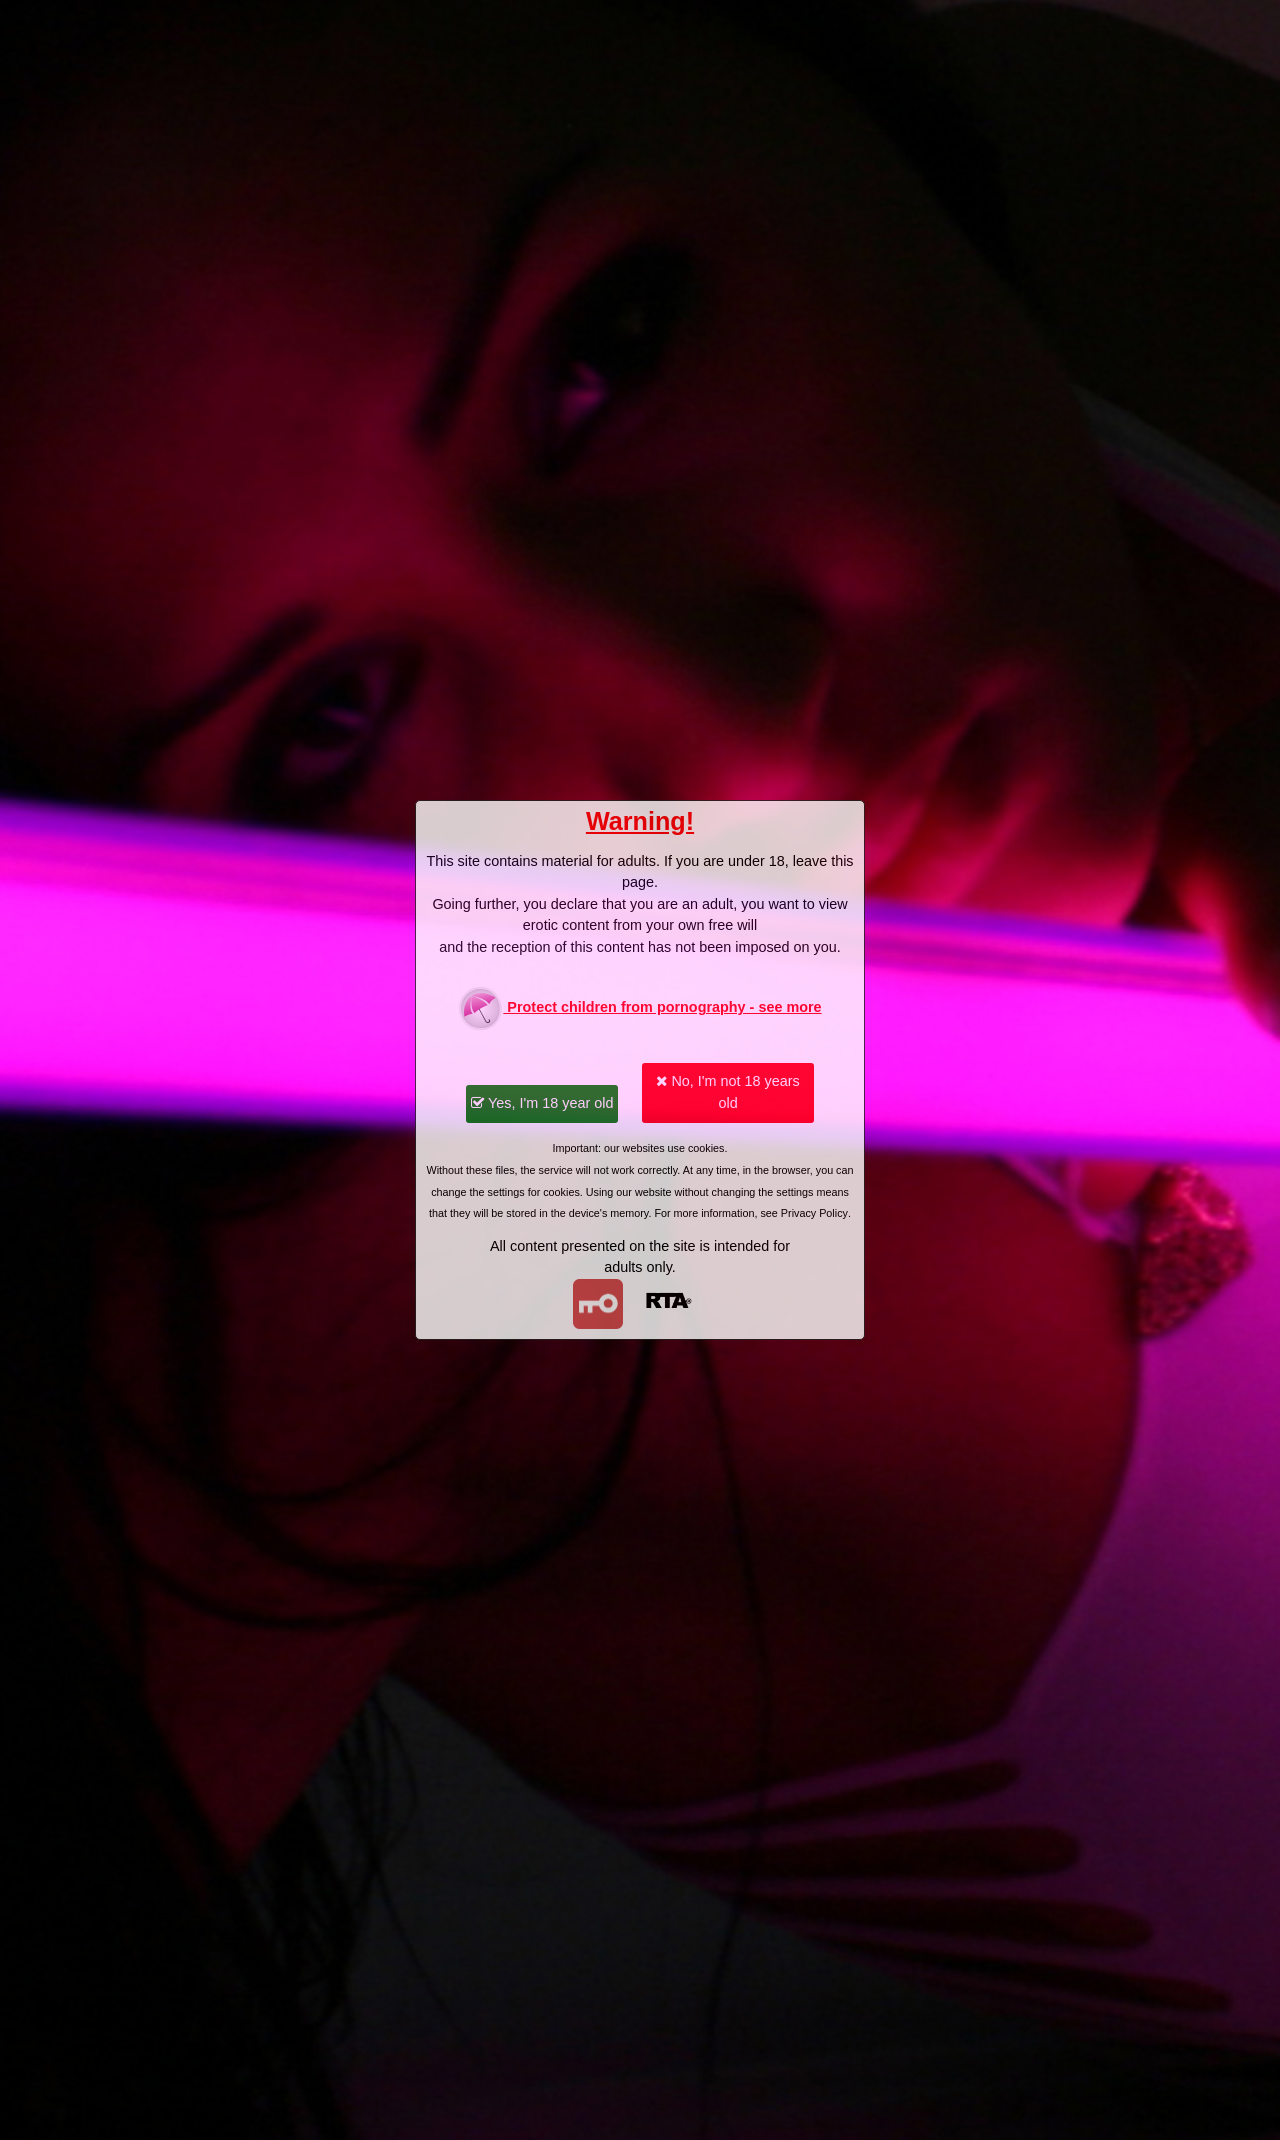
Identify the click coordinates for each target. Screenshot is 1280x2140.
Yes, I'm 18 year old (542, 1103)
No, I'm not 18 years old (727, 1092)
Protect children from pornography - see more (639, 1008)
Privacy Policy (814, 1213)
